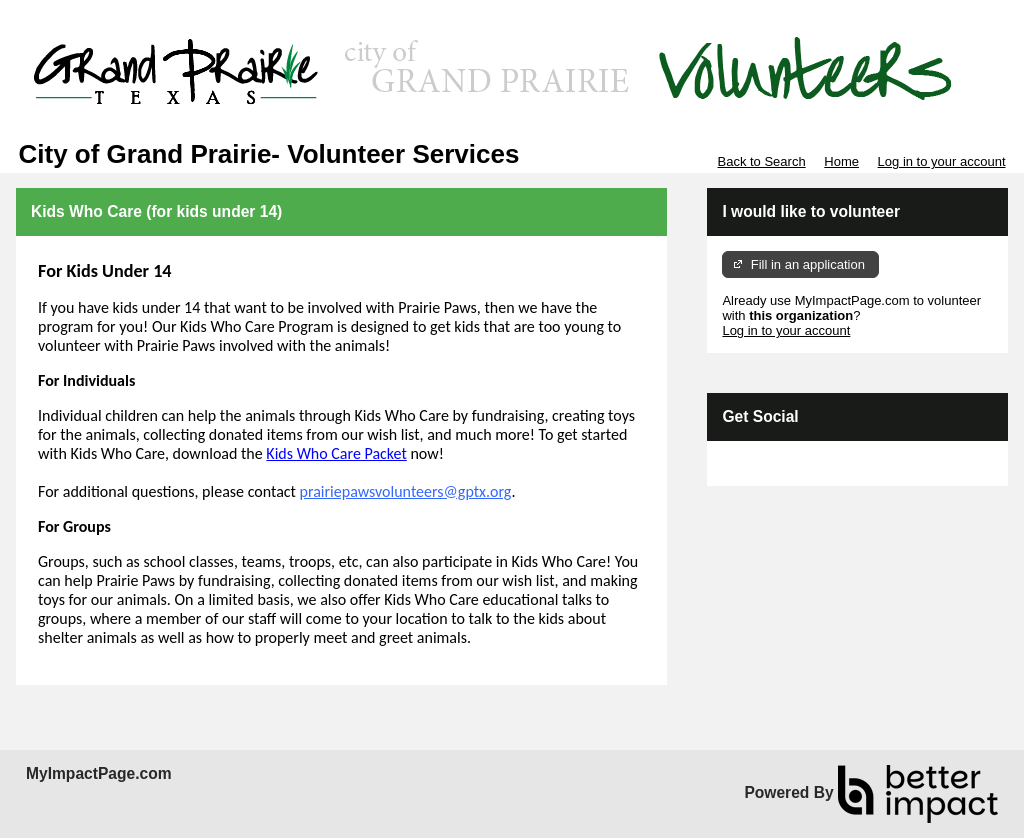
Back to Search (761, 161)
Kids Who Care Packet (336, 453)
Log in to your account (942, 161)
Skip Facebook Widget (787, 463)
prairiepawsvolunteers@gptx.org (406, 491)
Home (841, 161)
